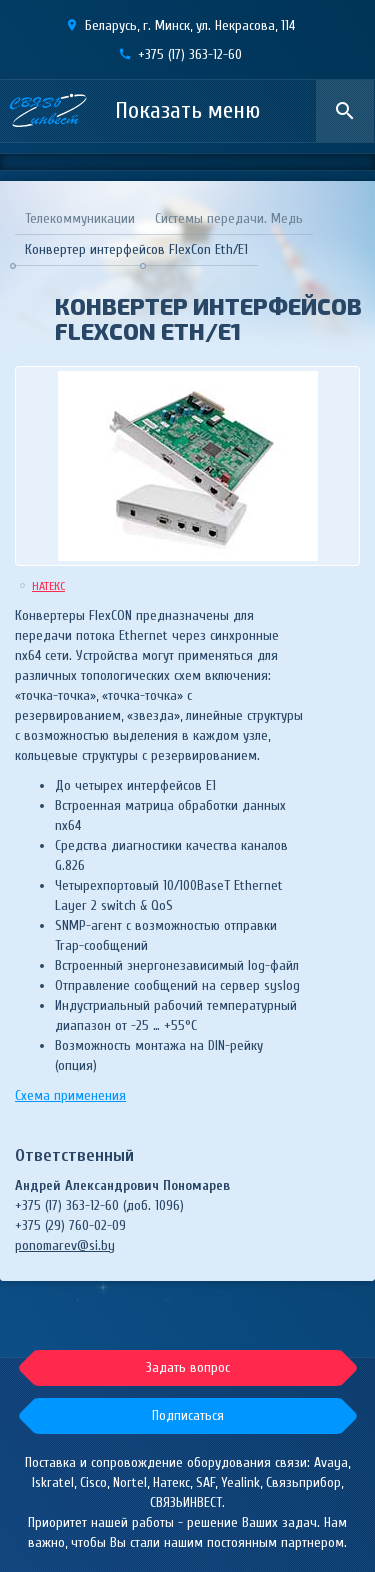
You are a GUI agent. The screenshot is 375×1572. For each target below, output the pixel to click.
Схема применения (70, 1095)
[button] (188, 1416)
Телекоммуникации (80, 218)
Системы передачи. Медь (229, 218)
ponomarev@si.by (65, 1245)
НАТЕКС (48, 586)
